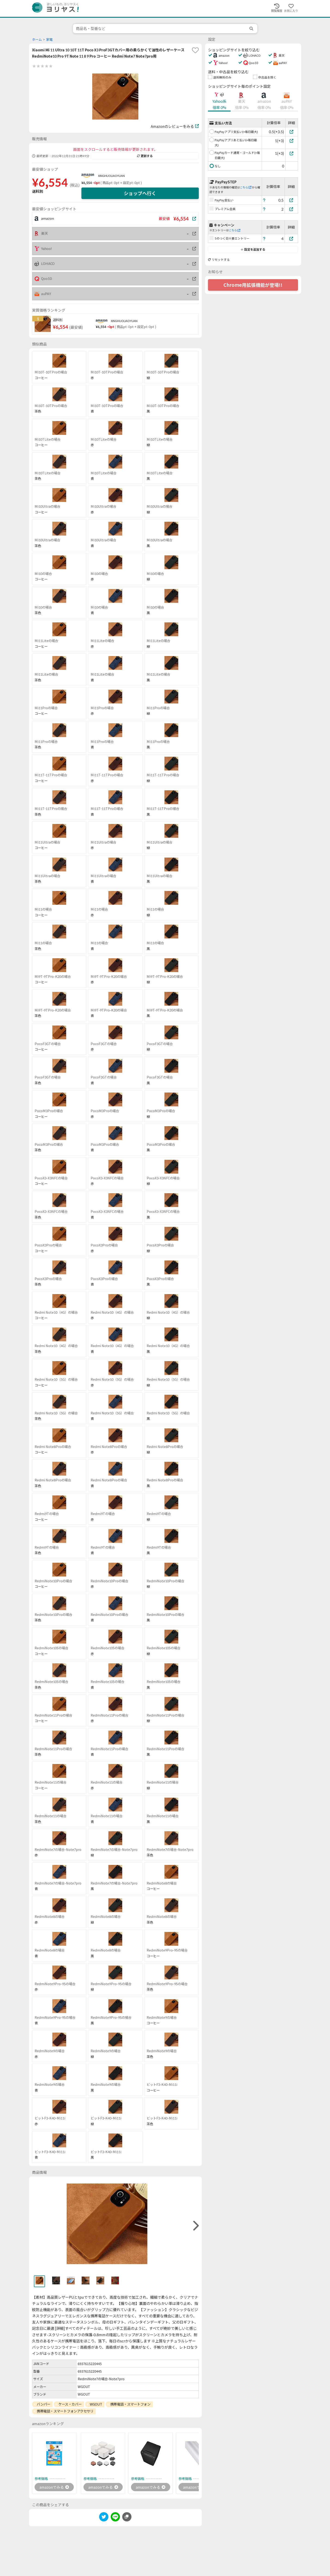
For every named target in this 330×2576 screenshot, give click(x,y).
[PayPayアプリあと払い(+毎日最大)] (292, 141)
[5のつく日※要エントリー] (291, 238)
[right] (195, 2225)
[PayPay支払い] (291, 200)
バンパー (43, 2404)
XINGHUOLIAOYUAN (111, 176)
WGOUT (96, 2404)
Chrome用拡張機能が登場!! (252, 285)
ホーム (37, 39)
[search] (252, 28)
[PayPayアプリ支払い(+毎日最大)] (292, 132)
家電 (49, 39)
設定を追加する (253, 249)
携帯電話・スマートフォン (130, 2404)
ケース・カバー (70, 2404)
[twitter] (104, 2517)
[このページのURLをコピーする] (126, 2516)
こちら (245, 187)
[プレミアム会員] (291, 209)
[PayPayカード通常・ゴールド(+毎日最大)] (292, 153)
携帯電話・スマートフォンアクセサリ (65, 2411)
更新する (145, 156)
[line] (115, 2517)
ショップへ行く (140, 193)
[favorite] (195, 50)
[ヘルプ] (264, 200)
